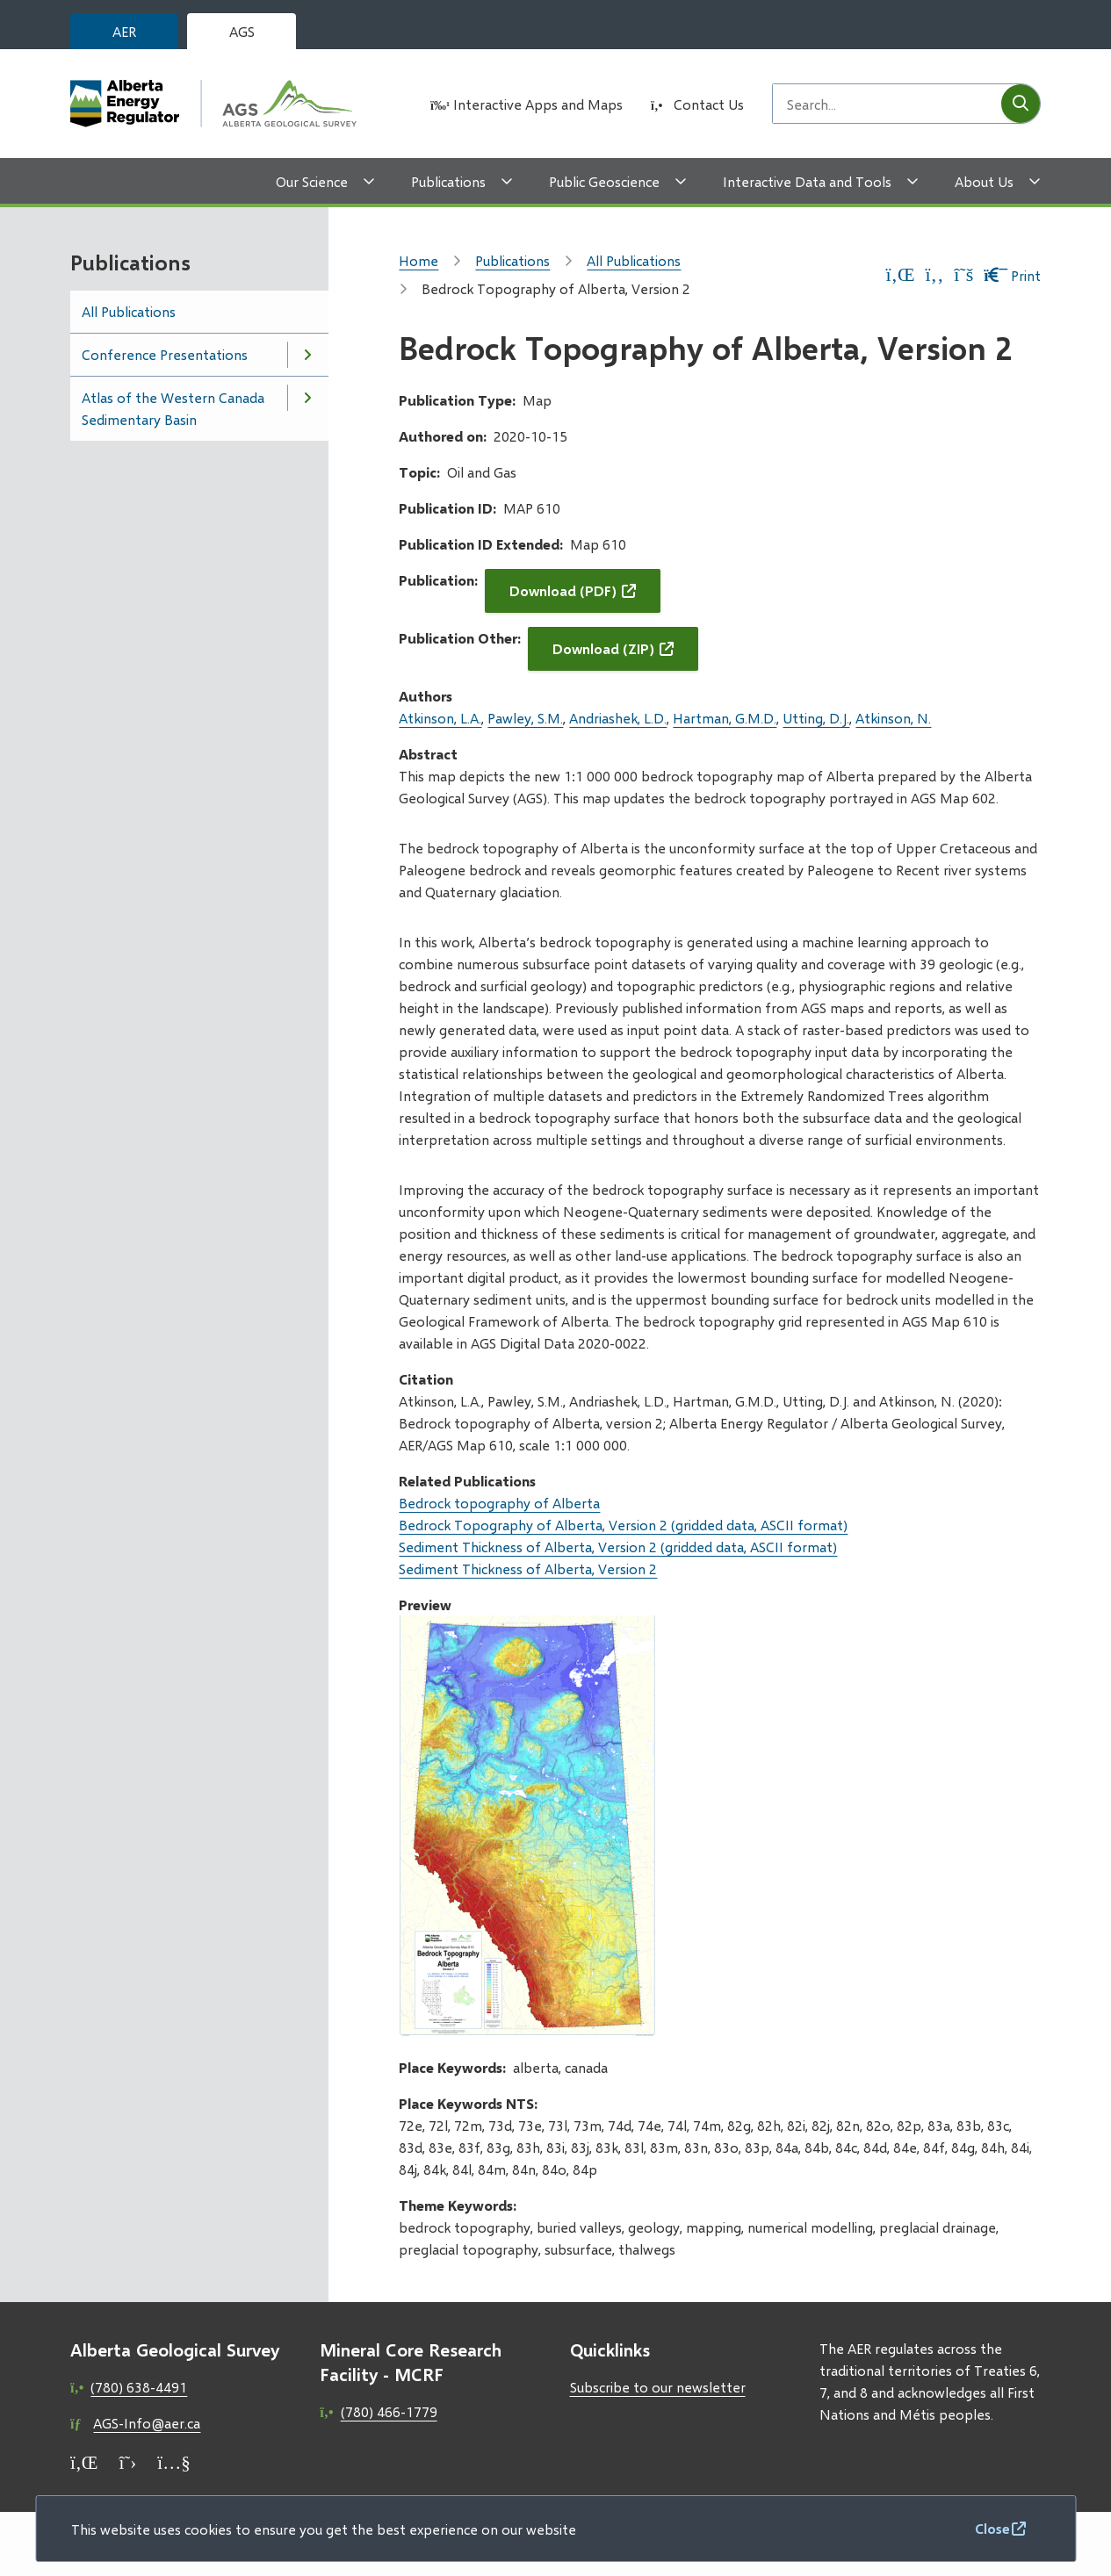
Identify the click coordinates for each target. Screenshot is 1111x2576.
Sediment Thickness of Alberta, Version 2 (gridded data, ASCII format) (618, 1546)
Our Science (312, 181)
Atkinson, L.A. (440, 717)
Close (992, 2528)
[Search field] (887, 103)
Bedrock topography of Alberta (499, 1502)
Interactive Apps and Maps (538, 104)
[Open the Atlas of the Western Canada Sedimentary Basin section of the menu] (307, 397)
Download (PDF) (563, 590)
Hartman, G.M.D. (724, 717)
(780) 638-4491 (138, 2386)
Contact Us (709, 104)
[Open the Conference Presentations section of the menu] (307, 354)
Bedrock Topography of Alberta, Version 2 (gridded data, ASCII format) (623, 1524)
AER (124, 31)
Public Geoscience (604, 181)
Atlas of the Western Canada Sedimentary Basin (173, 408)
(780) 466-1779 (389, 2411)
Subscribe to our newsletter (658, 2386)
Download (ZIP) (603, 648)
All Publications (129, 311)
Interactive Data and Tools (807, 181)
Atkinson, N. (893, 717)
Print (1012, 275)
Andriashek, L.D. (618, 717)
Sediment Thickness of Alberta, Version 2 (528, 1568)
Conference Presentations (165, 354)
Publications (448, 181)
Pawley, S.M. (525, 717)
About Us (984, 181)
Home (418, 260)
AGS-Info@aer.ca (146, 2422)
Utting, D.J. (816, 717)
